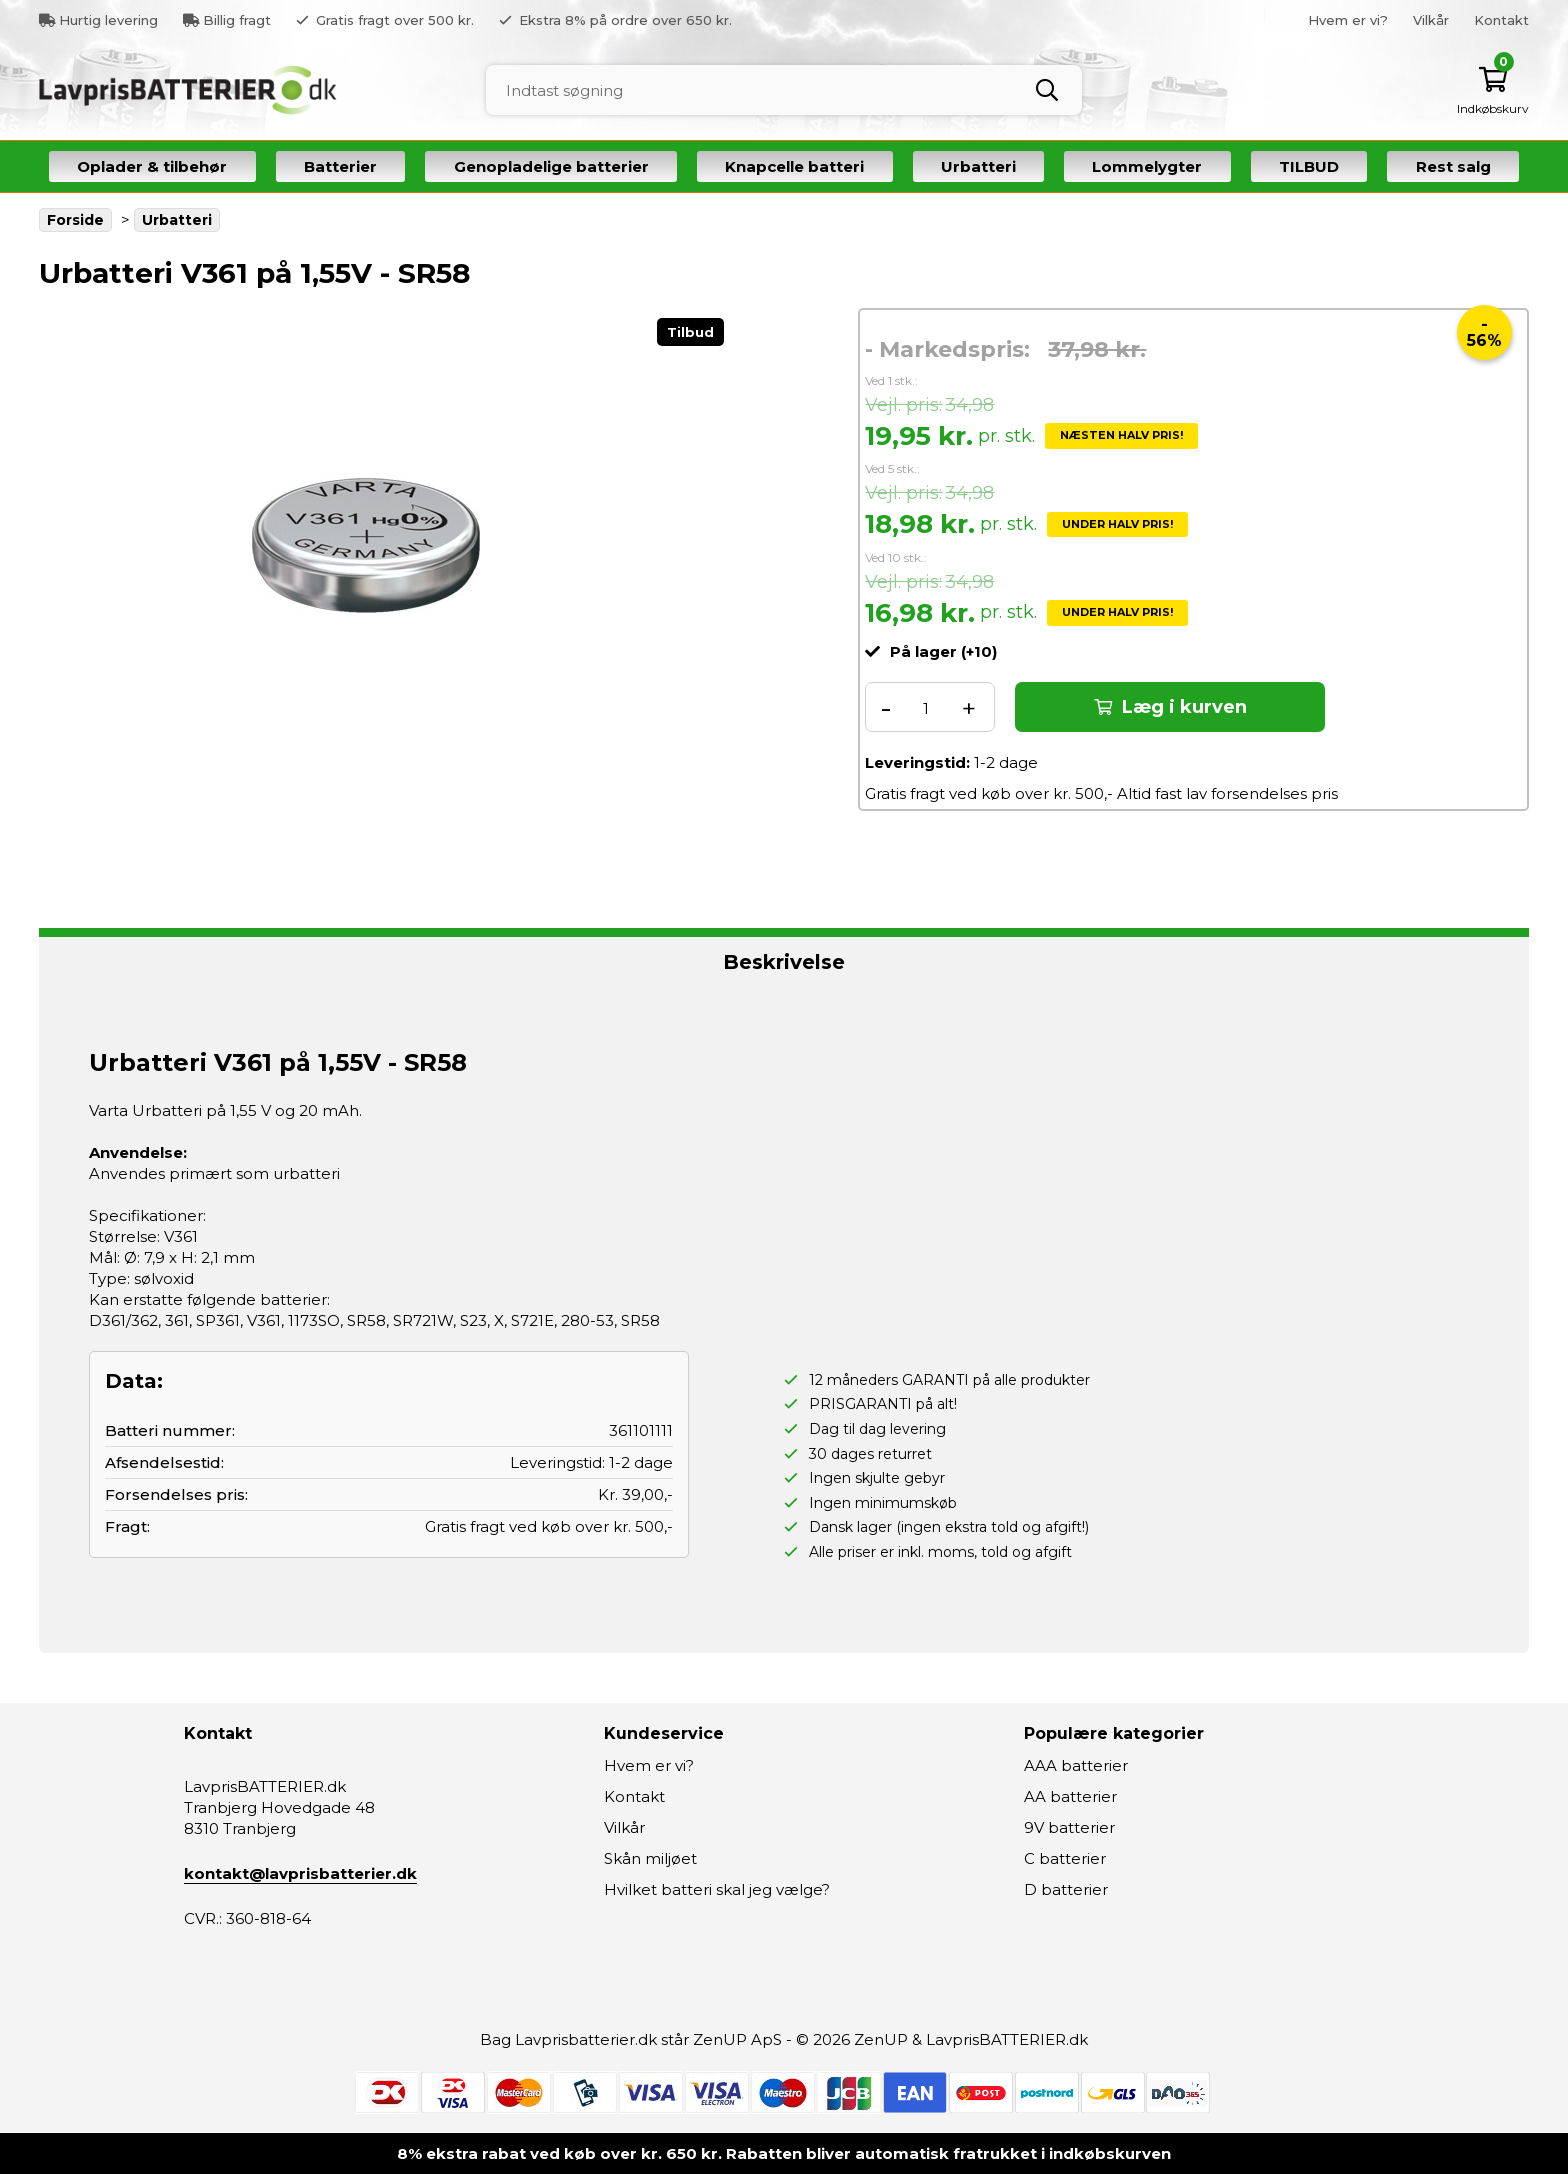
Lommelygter (1147, 166)
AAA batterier (1076, 1765)
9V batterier (1069, 1827)
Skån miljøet (650, 1858)
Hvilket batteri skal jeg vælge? (717, 1889)
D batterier (1066, 1889)
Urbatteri (978, 166)
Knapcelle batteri (794, 166)
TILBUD (1309, 166)
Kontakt (1501, 20)
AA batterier (1070, 1796)
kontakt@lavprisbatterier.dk (300, 1873)
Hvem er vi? (1348, 20)
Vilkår (1431, 20)
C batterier (1065, 1858)
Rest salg (1453, 166)
